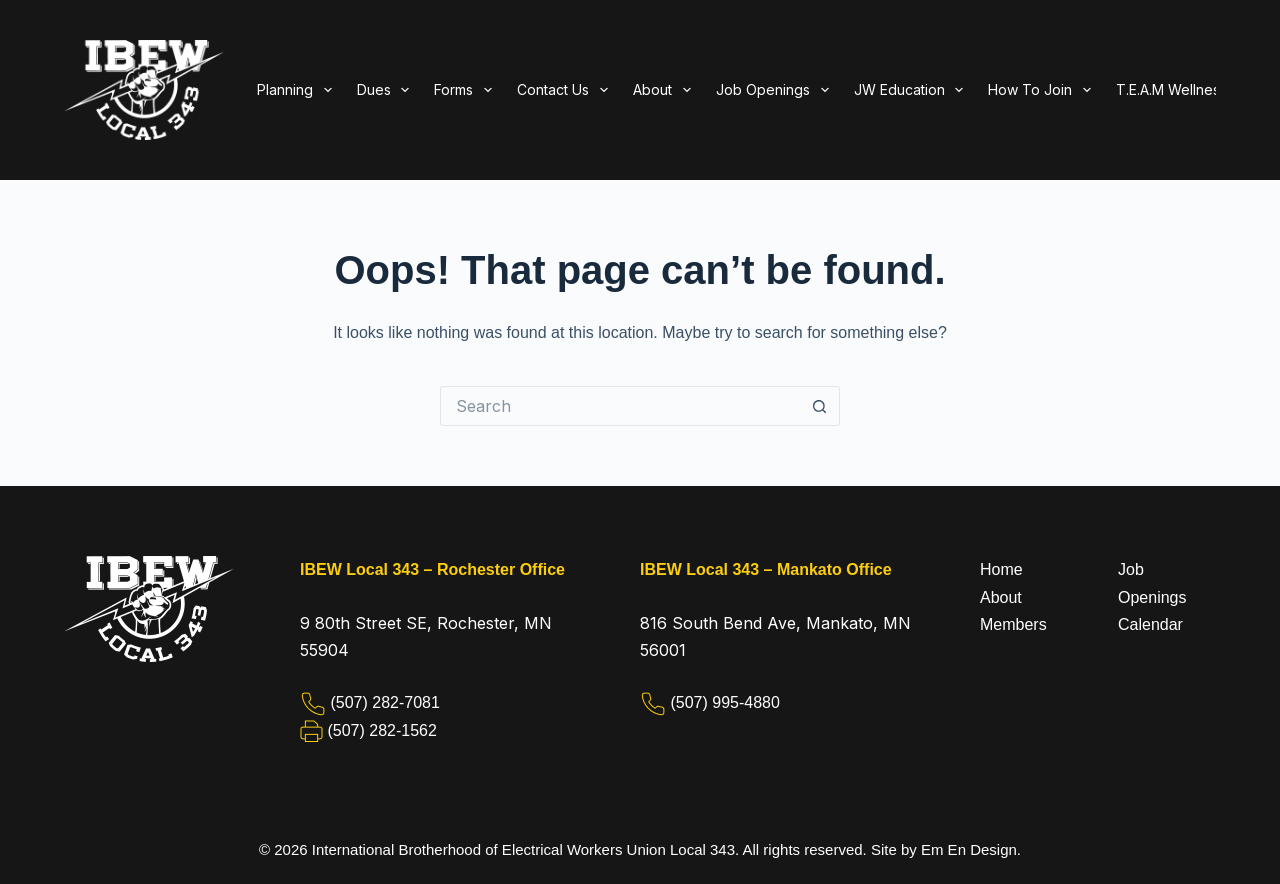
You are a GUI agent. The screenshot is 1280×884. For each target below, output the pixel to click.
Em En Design (969, 849)
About (1001, 597)
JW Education (913, 90)
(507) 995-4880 (724, 702)
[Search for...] (620, 406)
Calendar (1150, 624)
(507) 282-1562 (381, 730)
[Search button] (820, 406)
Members (1013, 624)
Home (1001, 569)
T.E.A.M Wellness (1171, 89)
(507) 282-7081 (384, 702)
